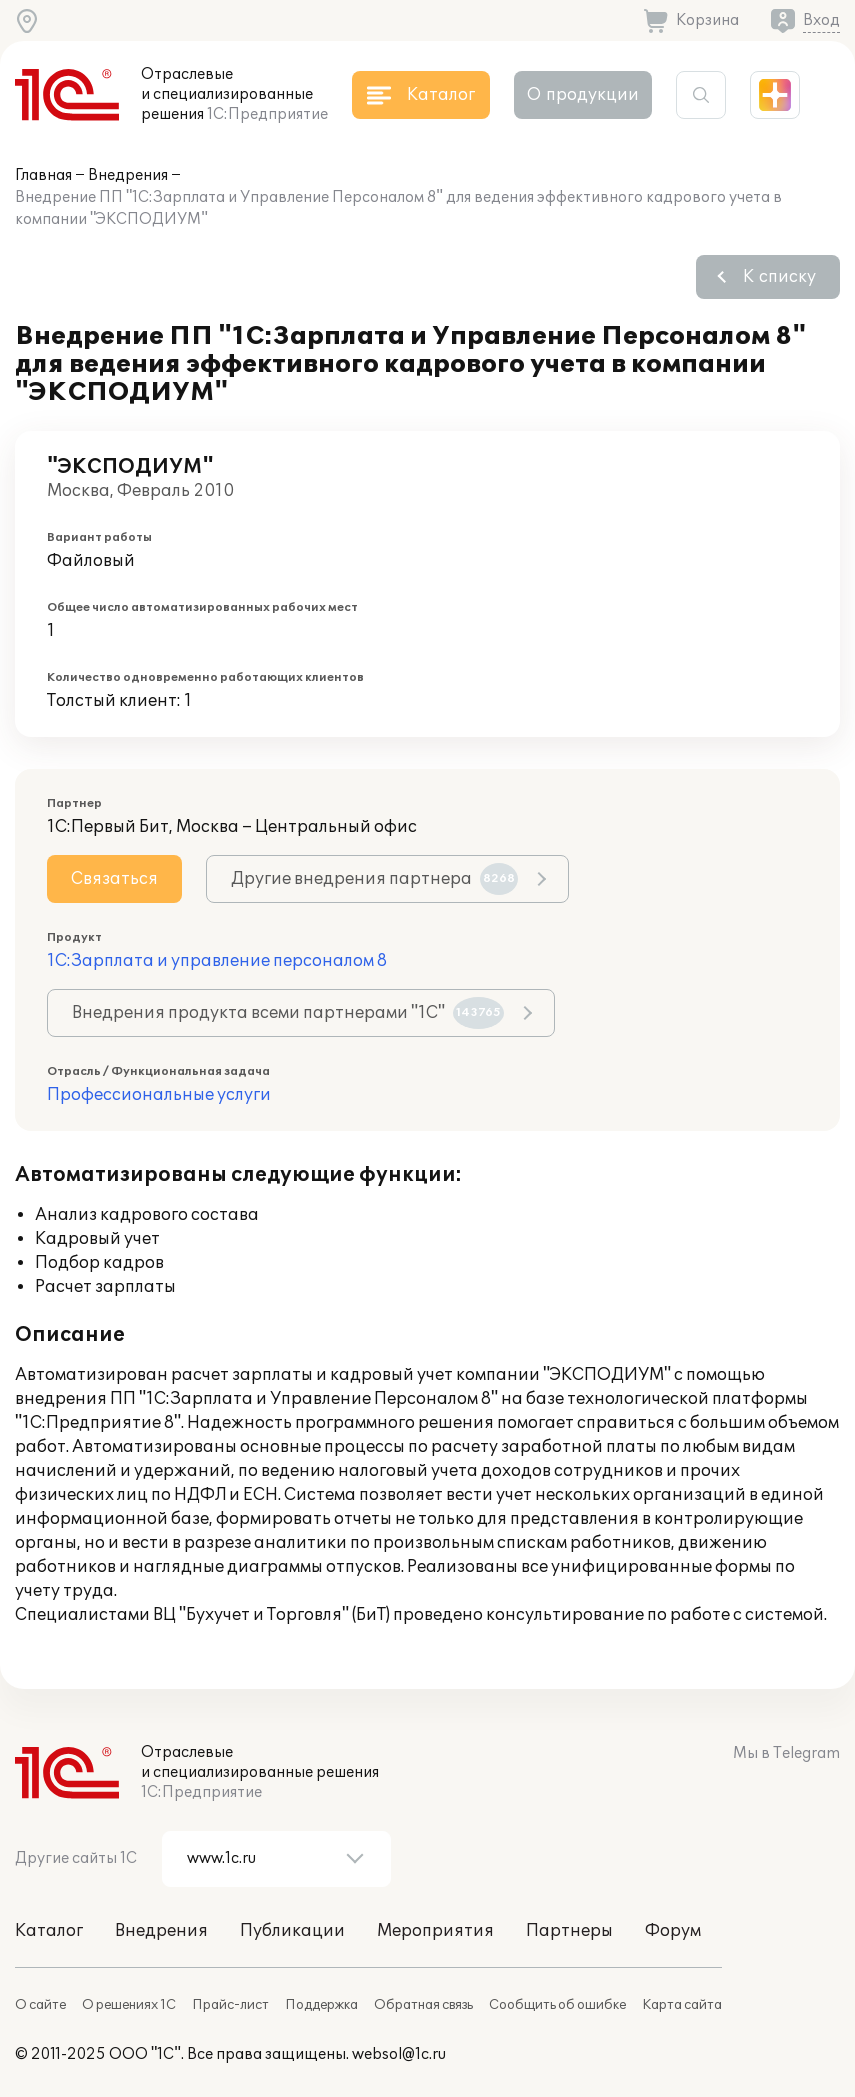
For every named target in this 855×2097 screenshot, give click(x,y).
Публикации (292, 1931)
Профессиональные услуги (159, 1095)
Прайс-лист (230, 2005)
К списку (779, 277)
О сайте (40, 2005)
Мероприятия (435, 1931)
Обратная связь (423, 2005)
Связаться (114, 879)
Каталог (49, 1931)
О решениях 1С (129, 2005)
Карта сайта (682, 2005)
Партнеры (569, 1931)
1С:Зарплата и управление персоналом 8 (217, 961)
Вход (821, 20)
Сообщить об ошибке (557, 2005)
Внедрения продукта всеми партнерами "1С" (288, 1013)
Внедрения (128, 175)
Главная (43, 175)
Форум (673, 1931)
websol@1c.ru (399, 2054)
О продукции (583, 95)
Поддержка (321, 2005)
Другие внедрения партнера (374, 879)
